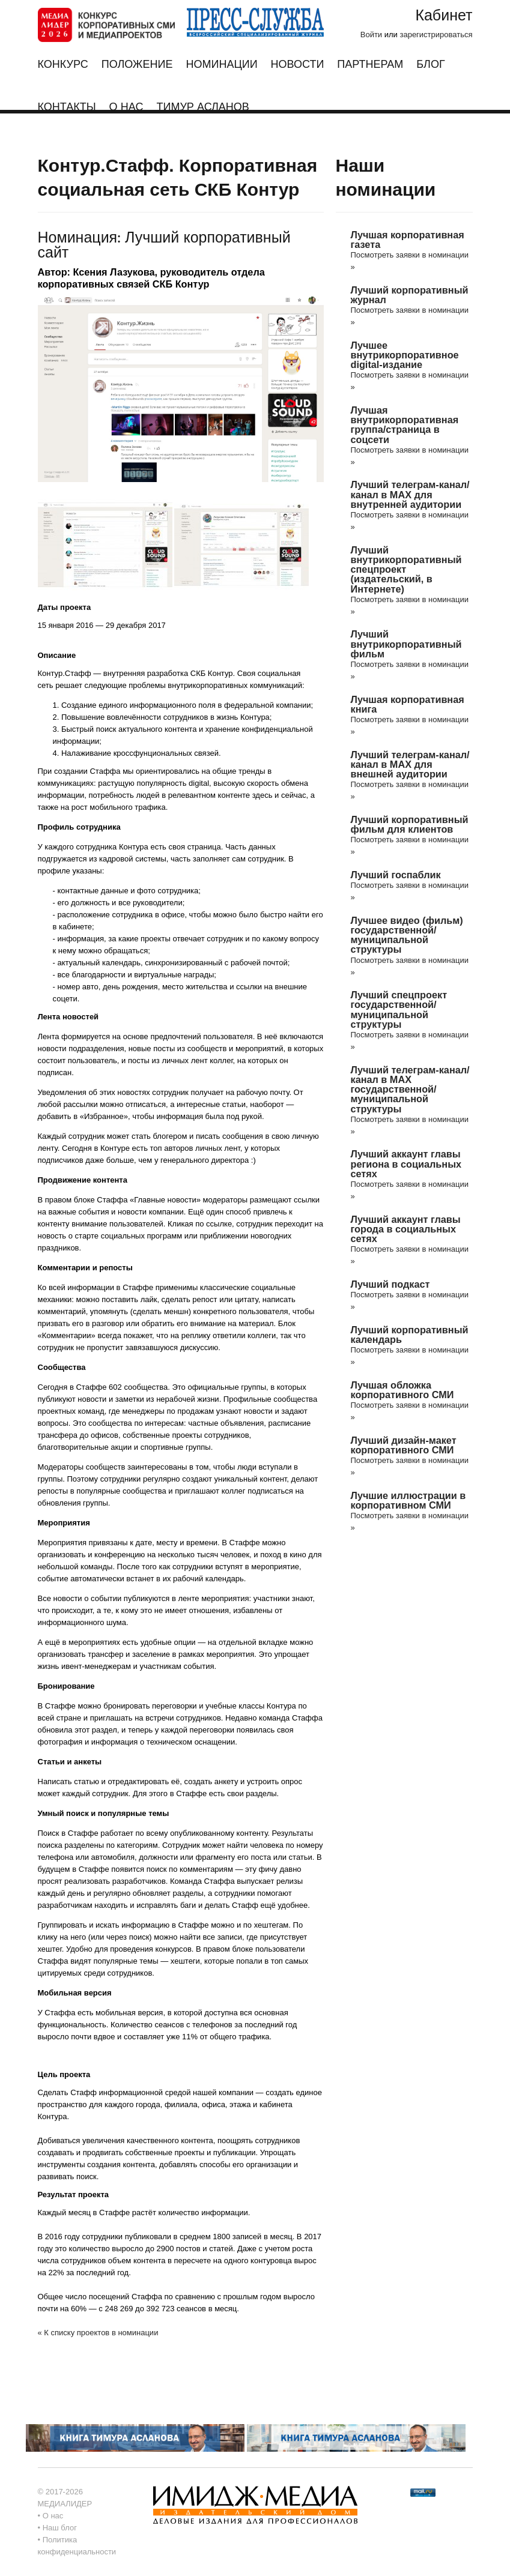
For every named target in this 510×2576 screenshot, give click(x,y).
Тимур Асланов (202, 107)
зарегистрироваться (435, 34)
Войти (371, 34)
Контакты (67, 107)
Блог (430, 64)
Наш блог (60, 2527)
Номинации (221, 64)
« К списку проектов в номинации (98, 2332)
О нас (126, 107)
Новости (297, 64)
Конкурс (63, 69)
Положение (137, 64)
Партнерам (370, 64)
